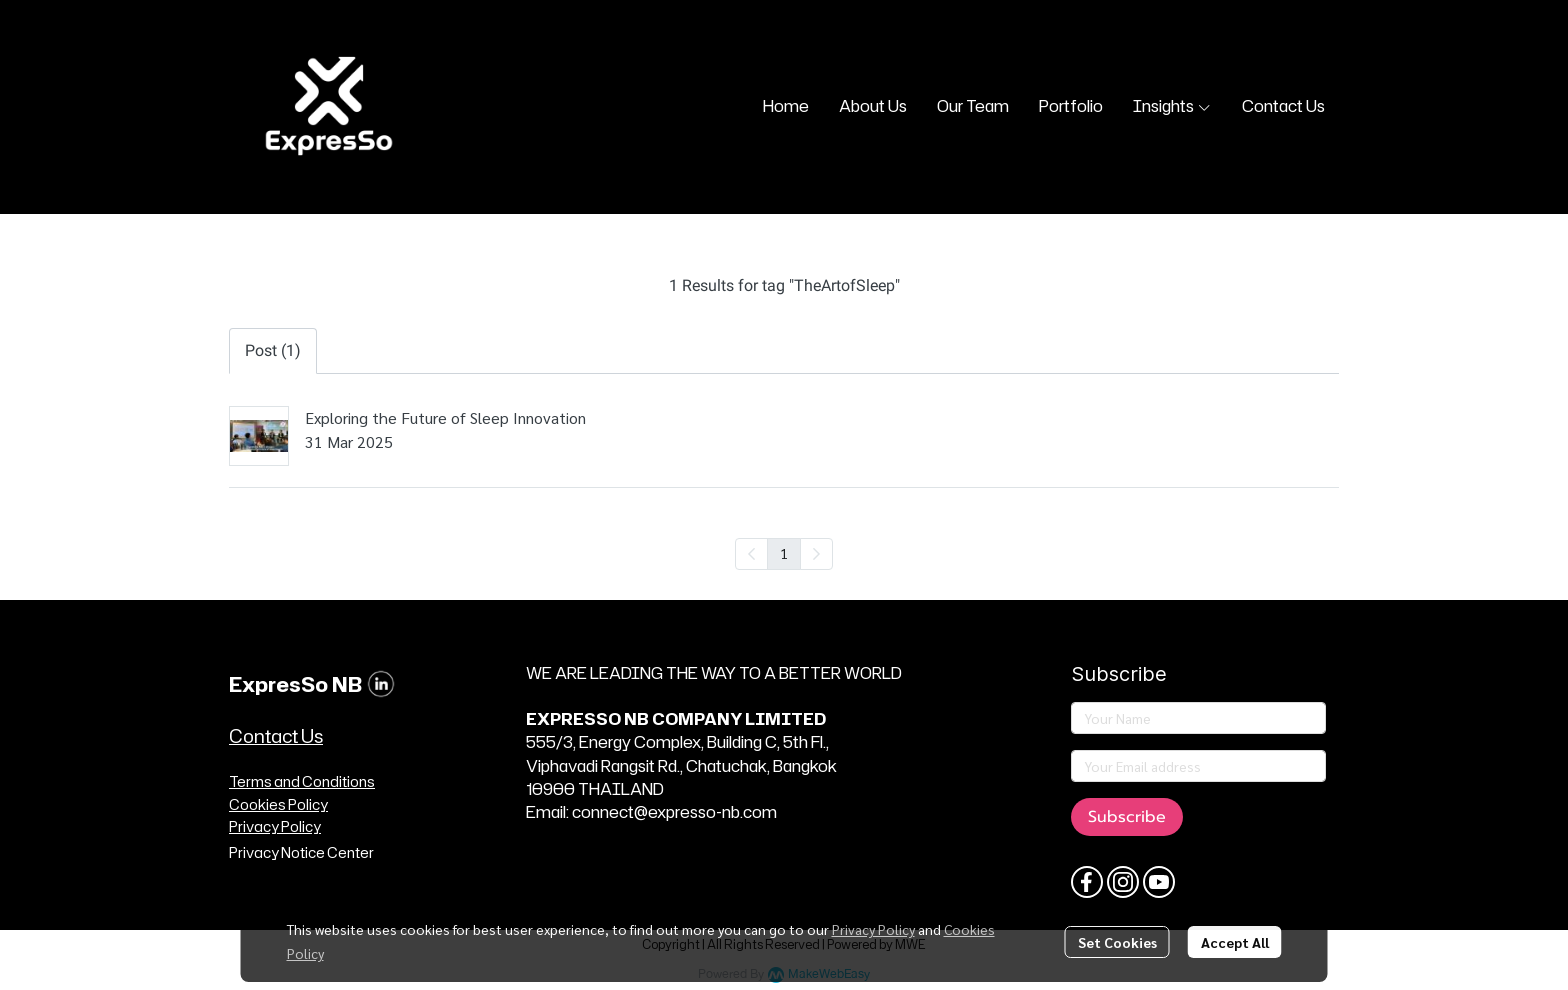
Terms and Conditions (302, 781)
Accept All (1235, 942)
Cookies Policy (278, 804)
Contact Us (276, 736)
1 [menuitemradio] (784, 553)
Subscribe (1127, 817)
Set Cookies (1117, 942)
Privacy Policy (873, 929)
